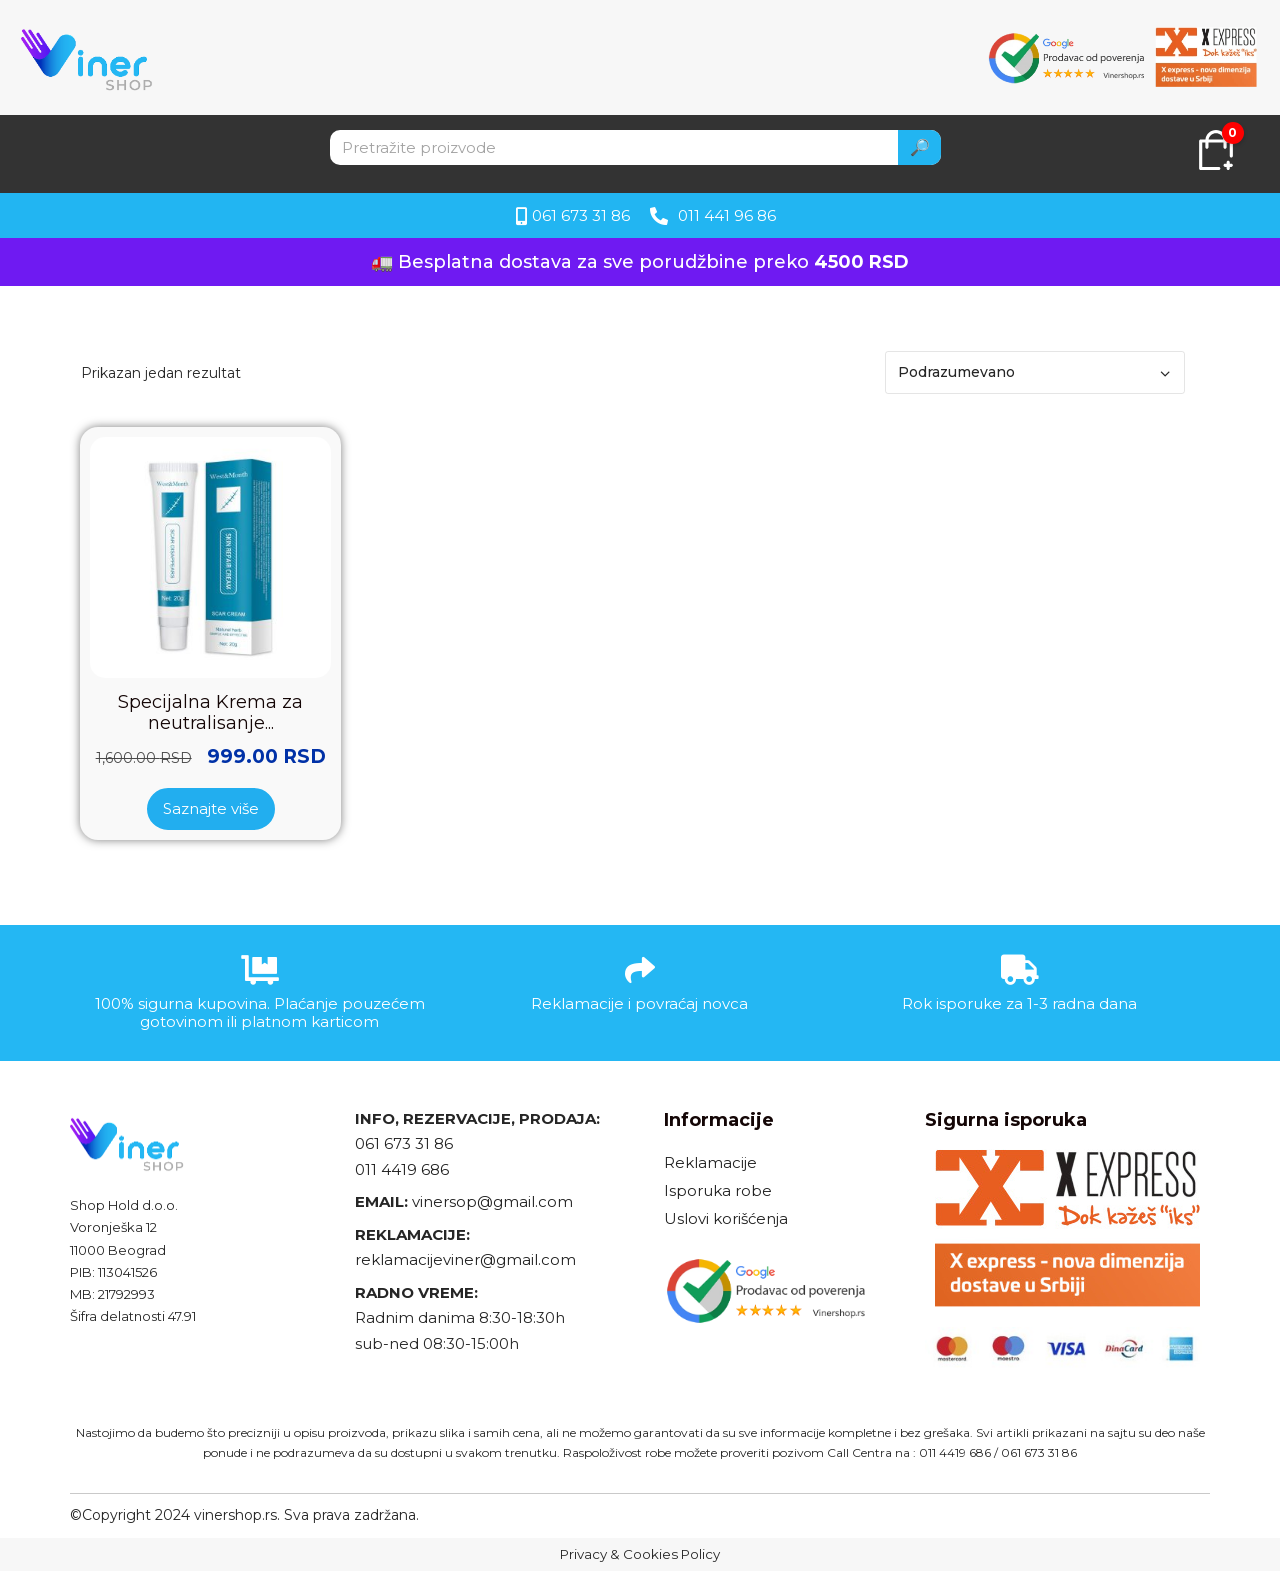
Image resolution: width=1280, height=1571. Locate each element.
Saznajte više (211, 808)
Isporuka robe (718, 1190)
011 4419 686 (402, 1169)
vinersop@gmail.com (490, 1201)
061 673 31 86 (404, 1143)
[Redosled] (1035, 372)
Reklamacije (710, 1162)
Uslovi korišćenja (726, 1218)
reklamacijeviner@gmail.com (465, 1259)
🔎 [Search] (920, 147)
